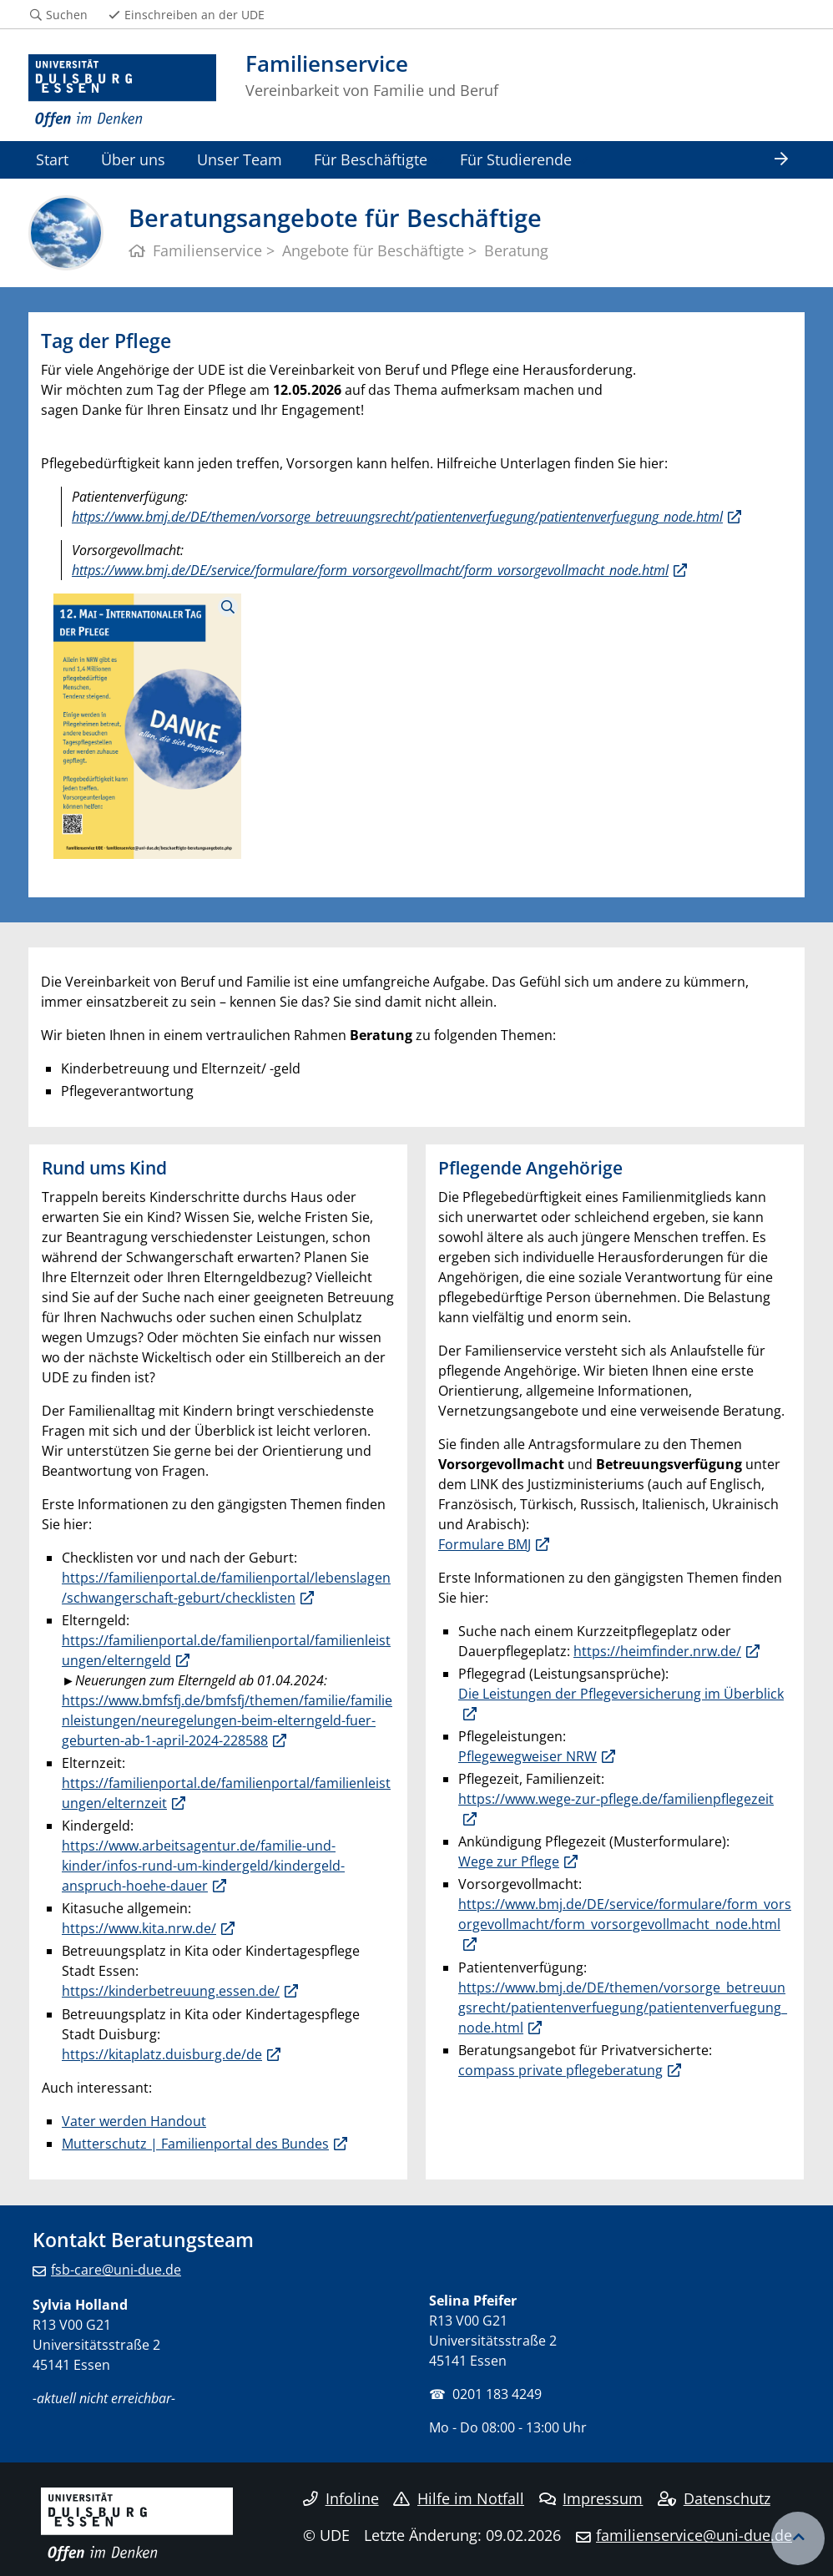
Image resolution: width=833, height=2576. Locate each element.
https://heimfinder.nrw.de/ (657, 1651)
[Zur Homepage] (122, 91)
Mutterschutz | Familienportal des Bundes (195, 2143)
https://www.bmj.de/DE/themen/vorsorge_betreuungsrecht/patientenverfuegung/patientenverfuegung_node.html (397, 517)
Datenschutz (714, 2498)
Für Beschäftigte (370, 159)
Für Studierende (516, 159)
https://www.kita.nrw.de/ (139, 1928)
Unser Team (239, 159)
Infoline (341, 2498)
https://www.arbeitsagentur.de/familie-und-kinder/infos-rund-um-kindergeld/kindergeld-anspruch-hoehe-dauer (203, 1865)
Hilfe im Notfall (458, 2498)
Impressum (591, 2498)
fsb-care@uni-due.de (116, 2269)
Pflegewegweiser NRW (527, 1756)
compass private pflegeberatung (560, 2070)
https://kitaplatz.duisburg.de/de (162, 2054)
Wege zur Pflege (508, 1861)
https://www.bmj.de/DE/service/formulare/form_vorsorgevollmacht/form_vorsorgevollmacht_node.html (370, 570)
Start (52, 159)
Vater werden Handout (134, 2121)
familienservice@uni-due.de (694, 2535)
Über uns (133, 159)
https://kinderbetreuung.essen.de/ (171, 1991)
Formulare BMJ (484, 1544)
